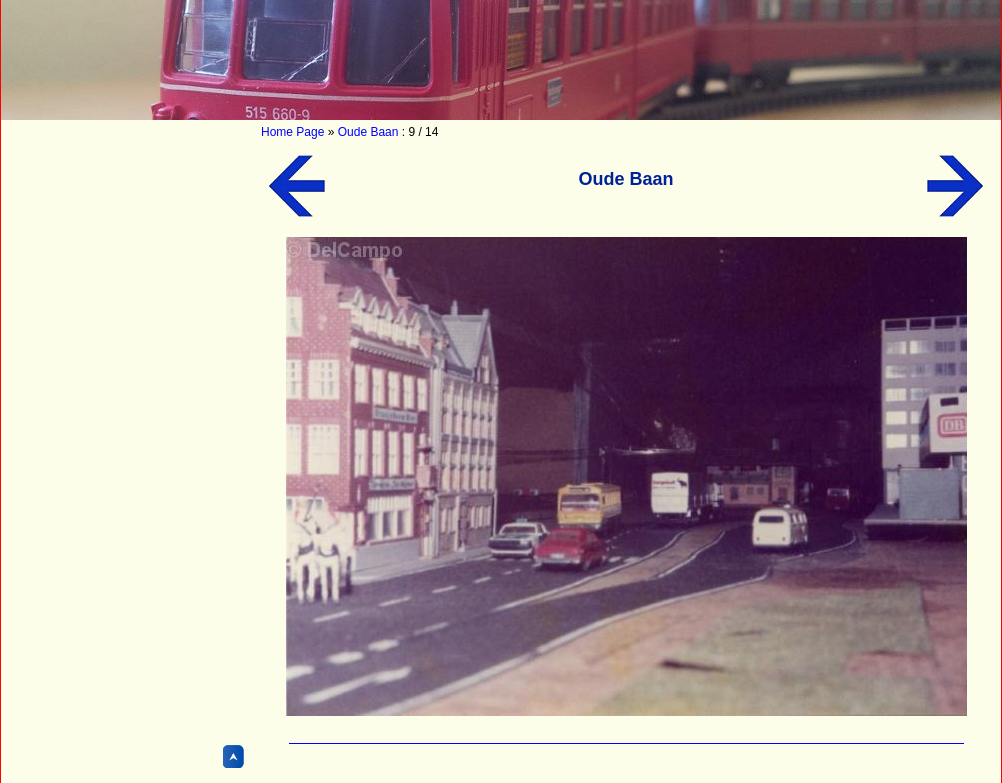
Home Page (292, 132)
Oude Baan (368, 132)
